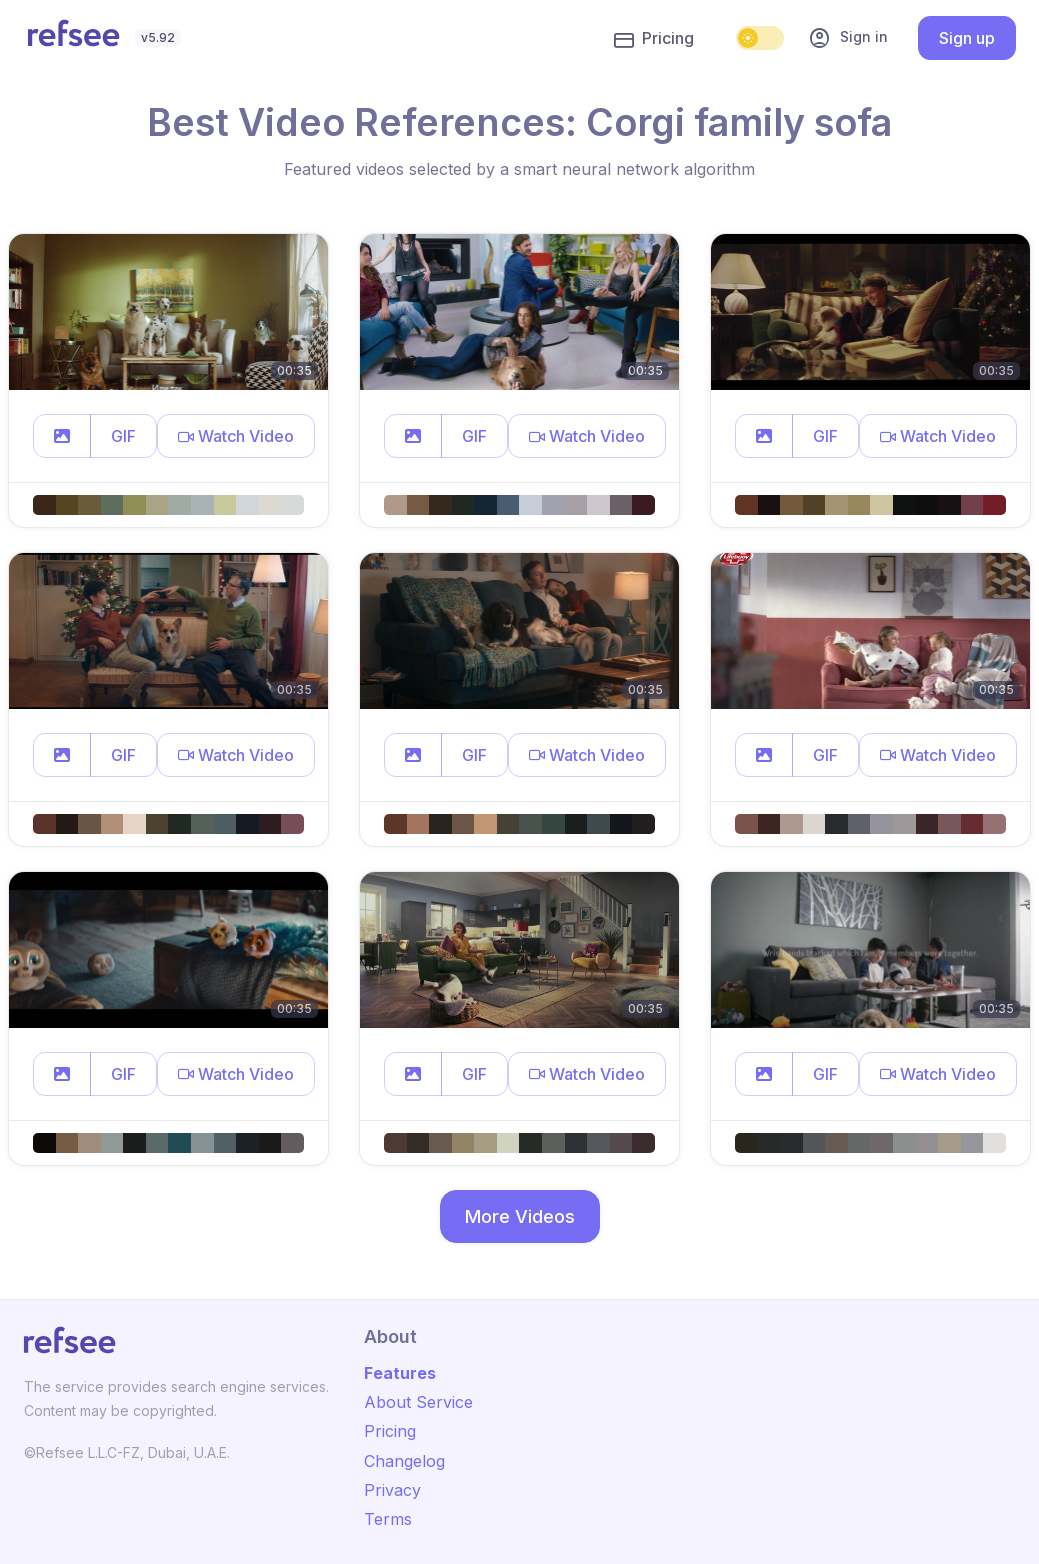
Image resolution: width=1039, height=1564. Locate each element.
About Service (418, 1402)
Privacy (392, 1490)
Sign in (848, 38)
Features (400, 1373)
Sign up (967, 38)
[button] (62, 436)
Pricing (654, 39)
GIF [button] (123, 436)
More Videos (520, 1216)
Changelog (404, 1461)
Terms (388, 1519)
